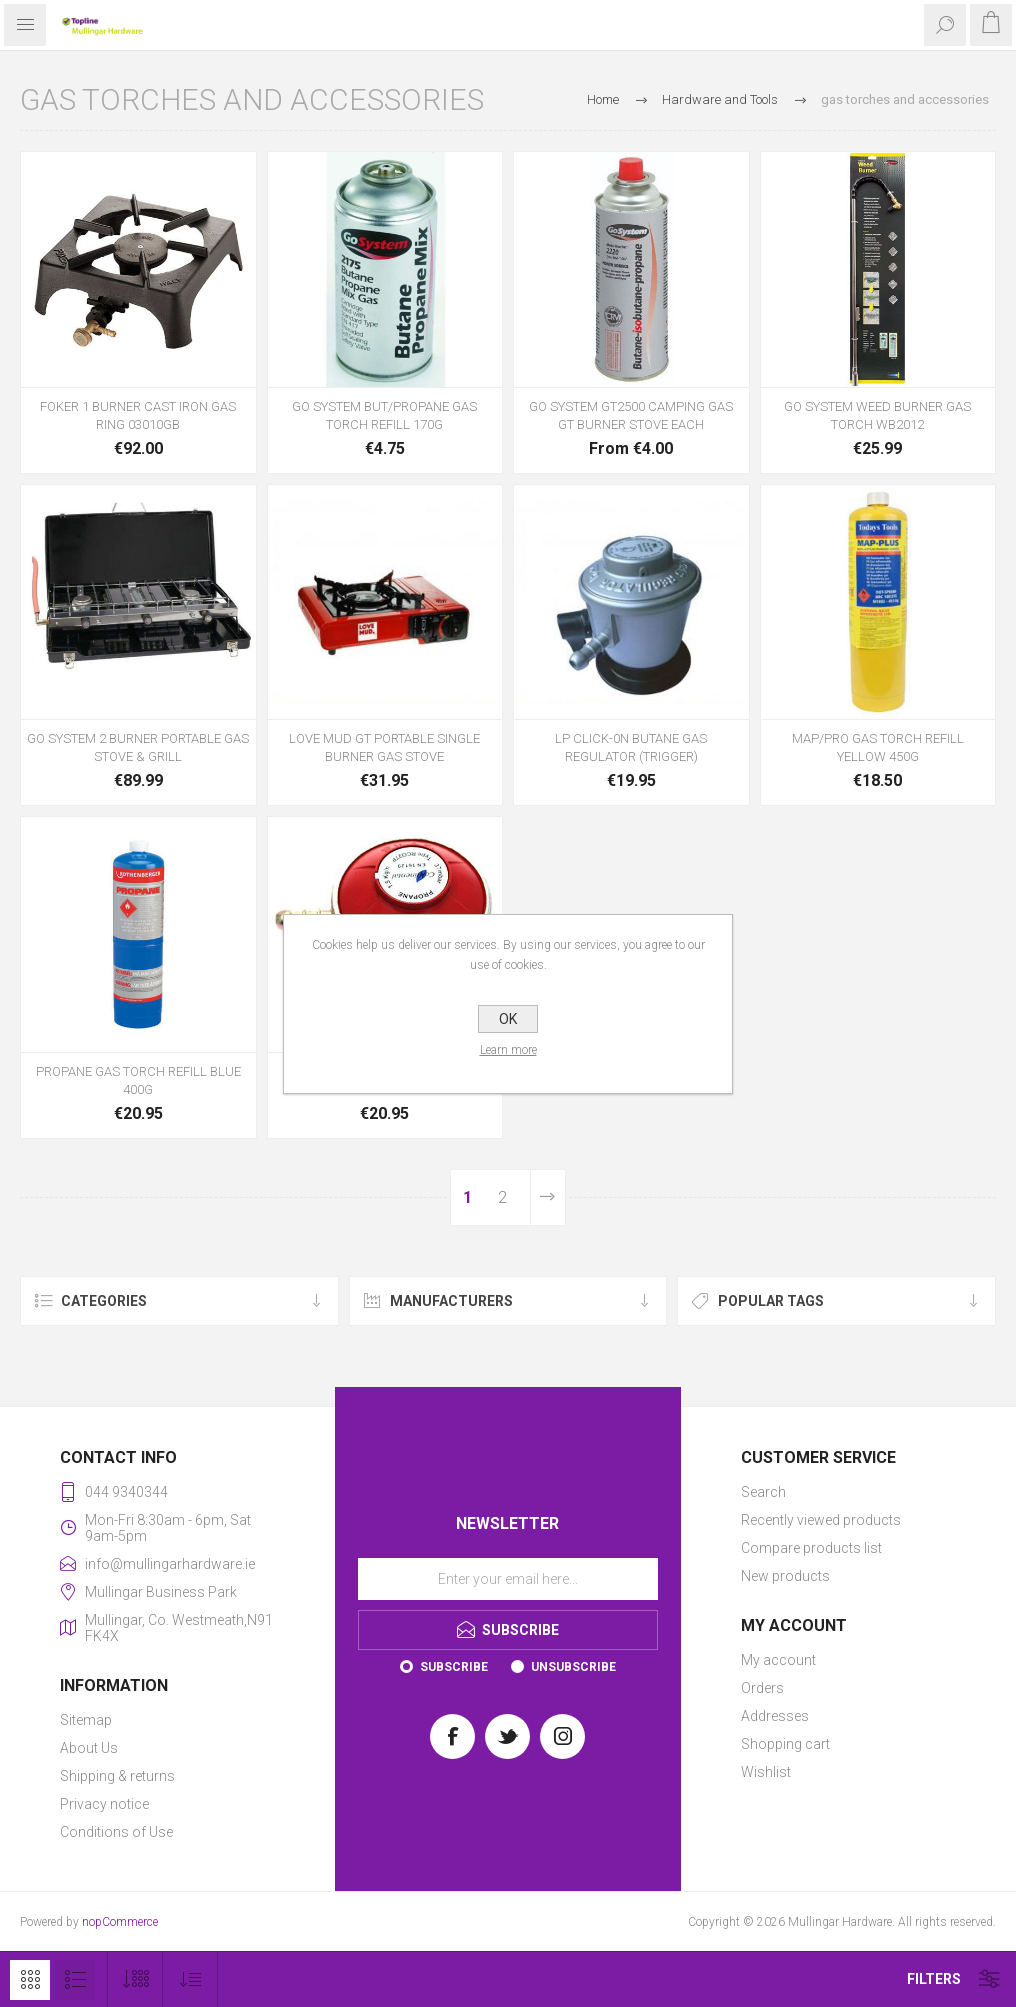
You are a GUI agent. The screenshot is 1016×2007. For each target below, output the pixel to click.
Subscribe (454, 1667)
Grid (30, 1980)
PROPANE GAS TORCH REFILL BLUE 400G (138, 1080)
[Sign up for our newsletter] (508, 1579)
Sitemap (86, 1720)
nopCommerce (120, 1922)
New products (785, 1576)
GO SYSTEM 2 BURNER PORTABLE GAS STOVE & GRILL (138, 747)
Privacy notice (104, 1804)
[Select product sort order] (190, 1979)
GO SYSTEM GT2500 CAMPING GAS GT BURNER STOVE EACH (631, 415)
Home (603, 99)
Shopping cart (785, 1744)
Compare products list (811, 1548)
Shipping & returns (117, 1776)
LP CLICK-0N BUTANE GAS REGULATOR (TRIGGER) (631, 747)
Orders (762, 1688)
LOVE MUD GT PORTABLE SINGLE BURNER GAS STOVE (384, 747)
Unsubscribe (573, 1667)
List (75, 1980)
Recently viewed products (821, 1520)
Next (548, 1197)
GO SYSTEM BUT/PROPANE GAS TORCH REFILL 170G (384, 415)
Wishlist (766, 1772)
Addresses (775, 1716)
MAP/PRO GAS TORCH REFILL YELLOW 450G (878, 747)
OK (508, 1019)
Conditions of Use (116, 1832)
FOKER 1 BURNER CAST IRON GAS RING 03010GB (138, 415)
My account (778, 1660)
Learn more (508, 1050)
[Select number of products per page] (135, 1979)
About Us (89, 1748)
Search (763, 1492)
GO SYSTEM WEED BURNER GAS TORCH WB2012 (877, 415)
